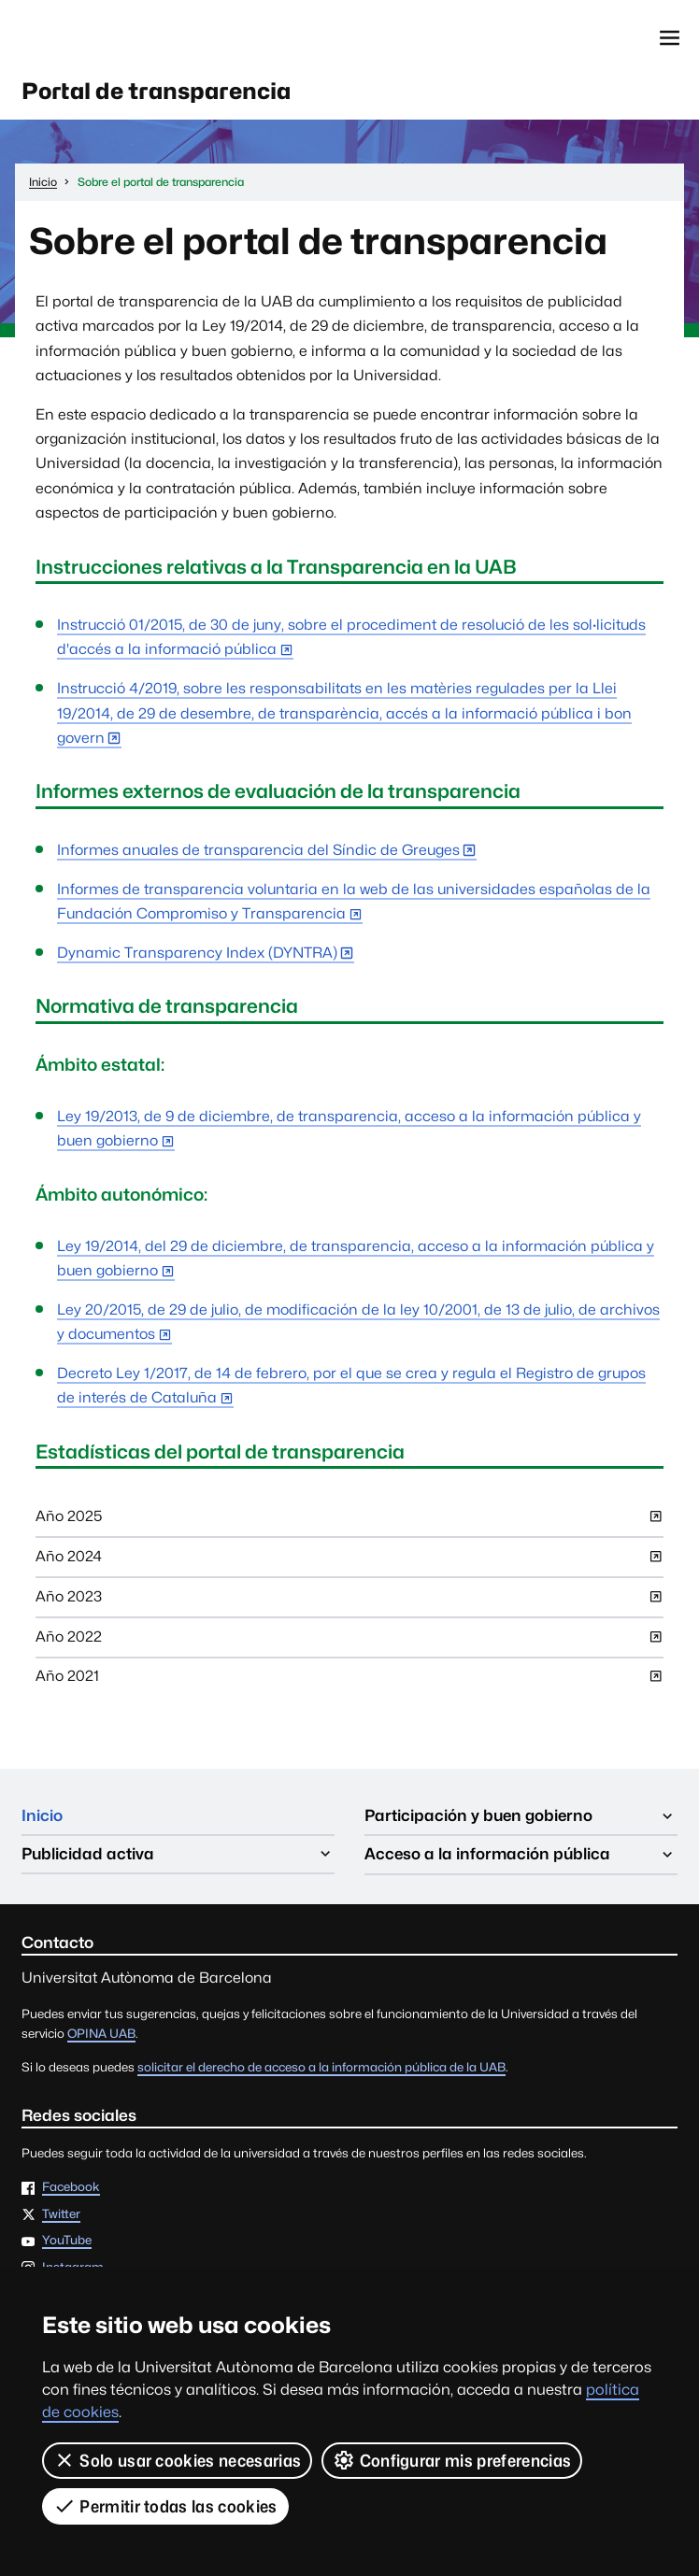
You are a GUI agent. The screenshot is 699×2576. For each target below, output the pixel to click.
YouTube (67, 2241)
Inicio (42, 1816)
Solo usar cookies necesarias (177, 2460)
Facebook (71, 2188)
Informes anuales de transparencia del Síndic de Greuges (258, 851)
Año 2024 (349, 1562)
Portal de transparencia (159, 91)
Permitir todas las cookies (165, 2506)
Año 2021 (349, 1682)
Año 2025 (349, 1522)
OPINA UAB (101, 2034)
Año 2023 (349, 1602)
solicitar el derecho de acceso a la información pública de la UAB (321, 2067)
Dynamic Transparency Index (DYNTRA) (197, 953)
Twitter (61, 2215)
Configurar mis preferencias (452, 2460)
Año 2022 (349, 1642)
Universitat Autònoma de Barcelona (108, 38)
